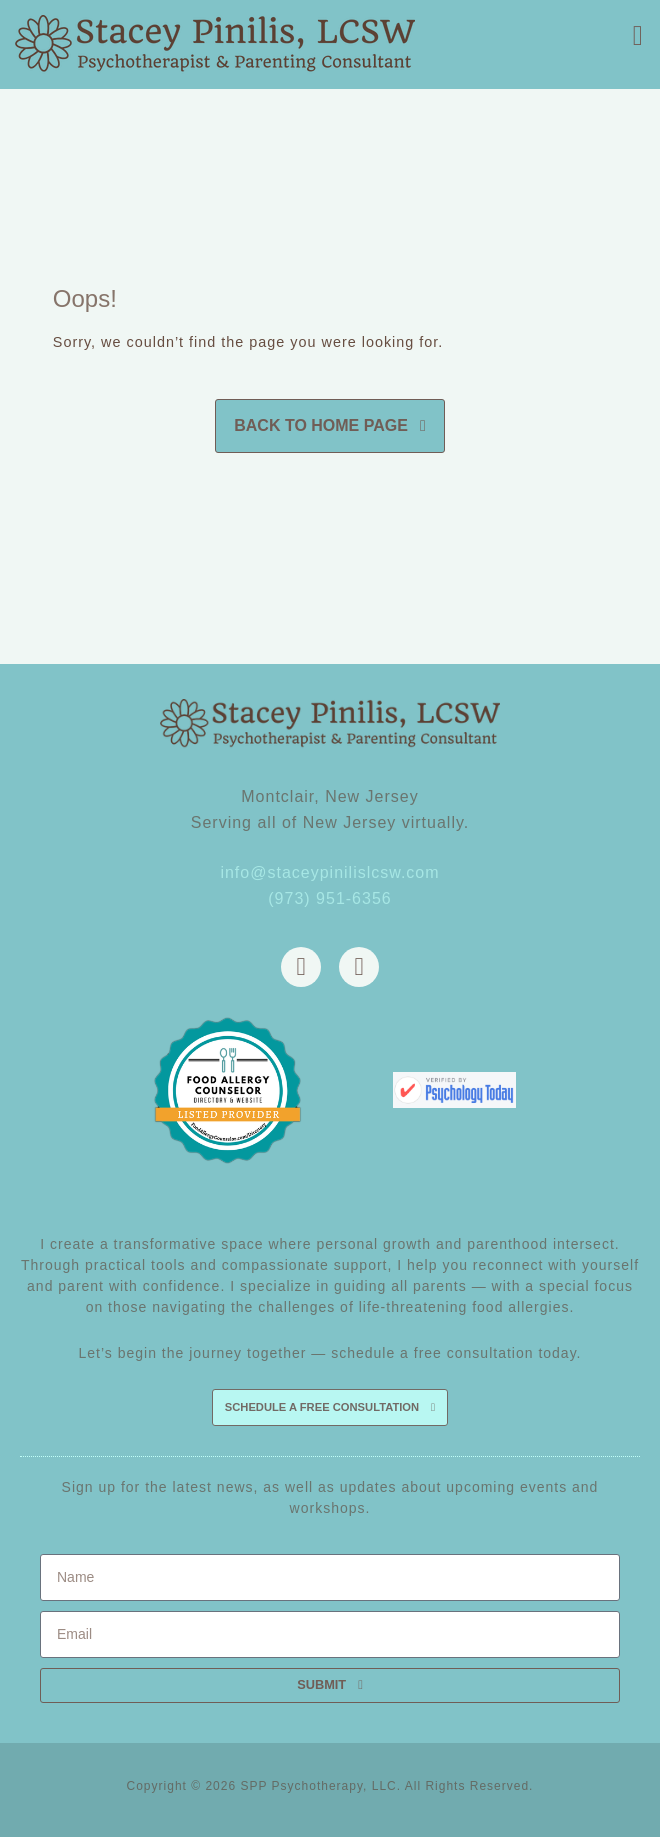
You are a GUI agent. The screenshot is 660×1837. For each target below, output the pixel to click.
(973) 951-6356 (329, 898)
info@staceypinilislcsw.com (329, 872)
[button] (638, 36)
